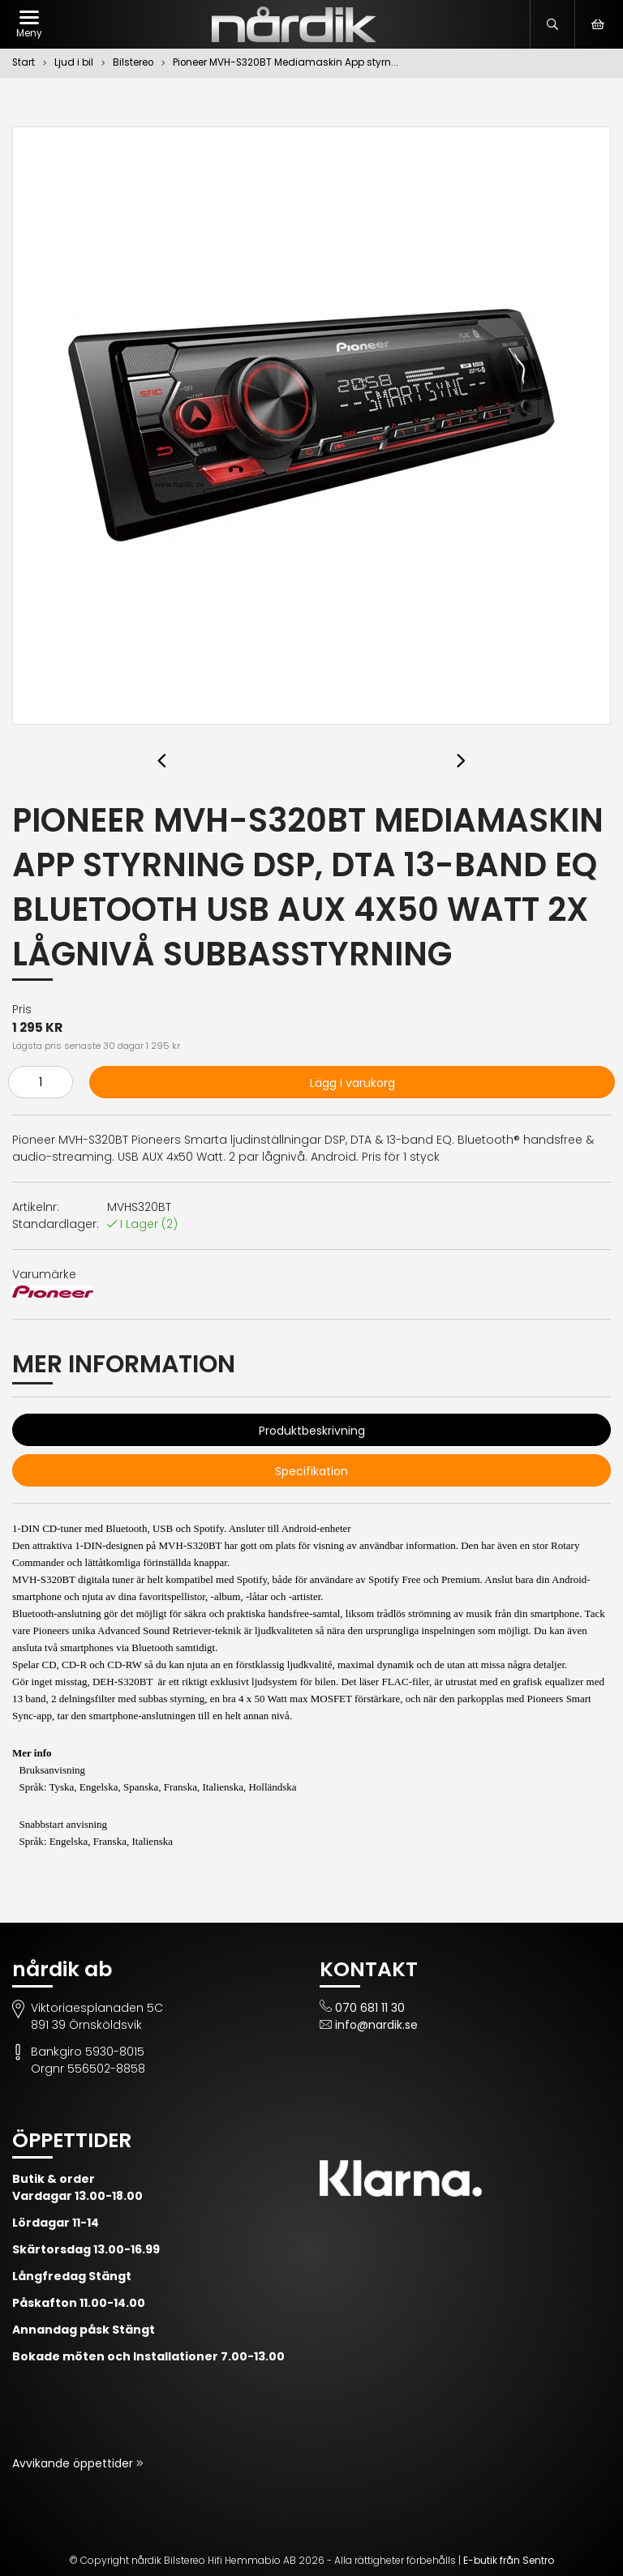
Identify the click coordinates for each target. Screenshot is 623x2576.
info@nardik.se (376, 2025)
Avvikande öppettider (74, 2463)
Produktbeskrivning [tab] (312, 1431)
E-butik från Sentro (508, 2560)
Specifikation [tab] (311, 1471)
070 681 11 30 (370, 2008)
